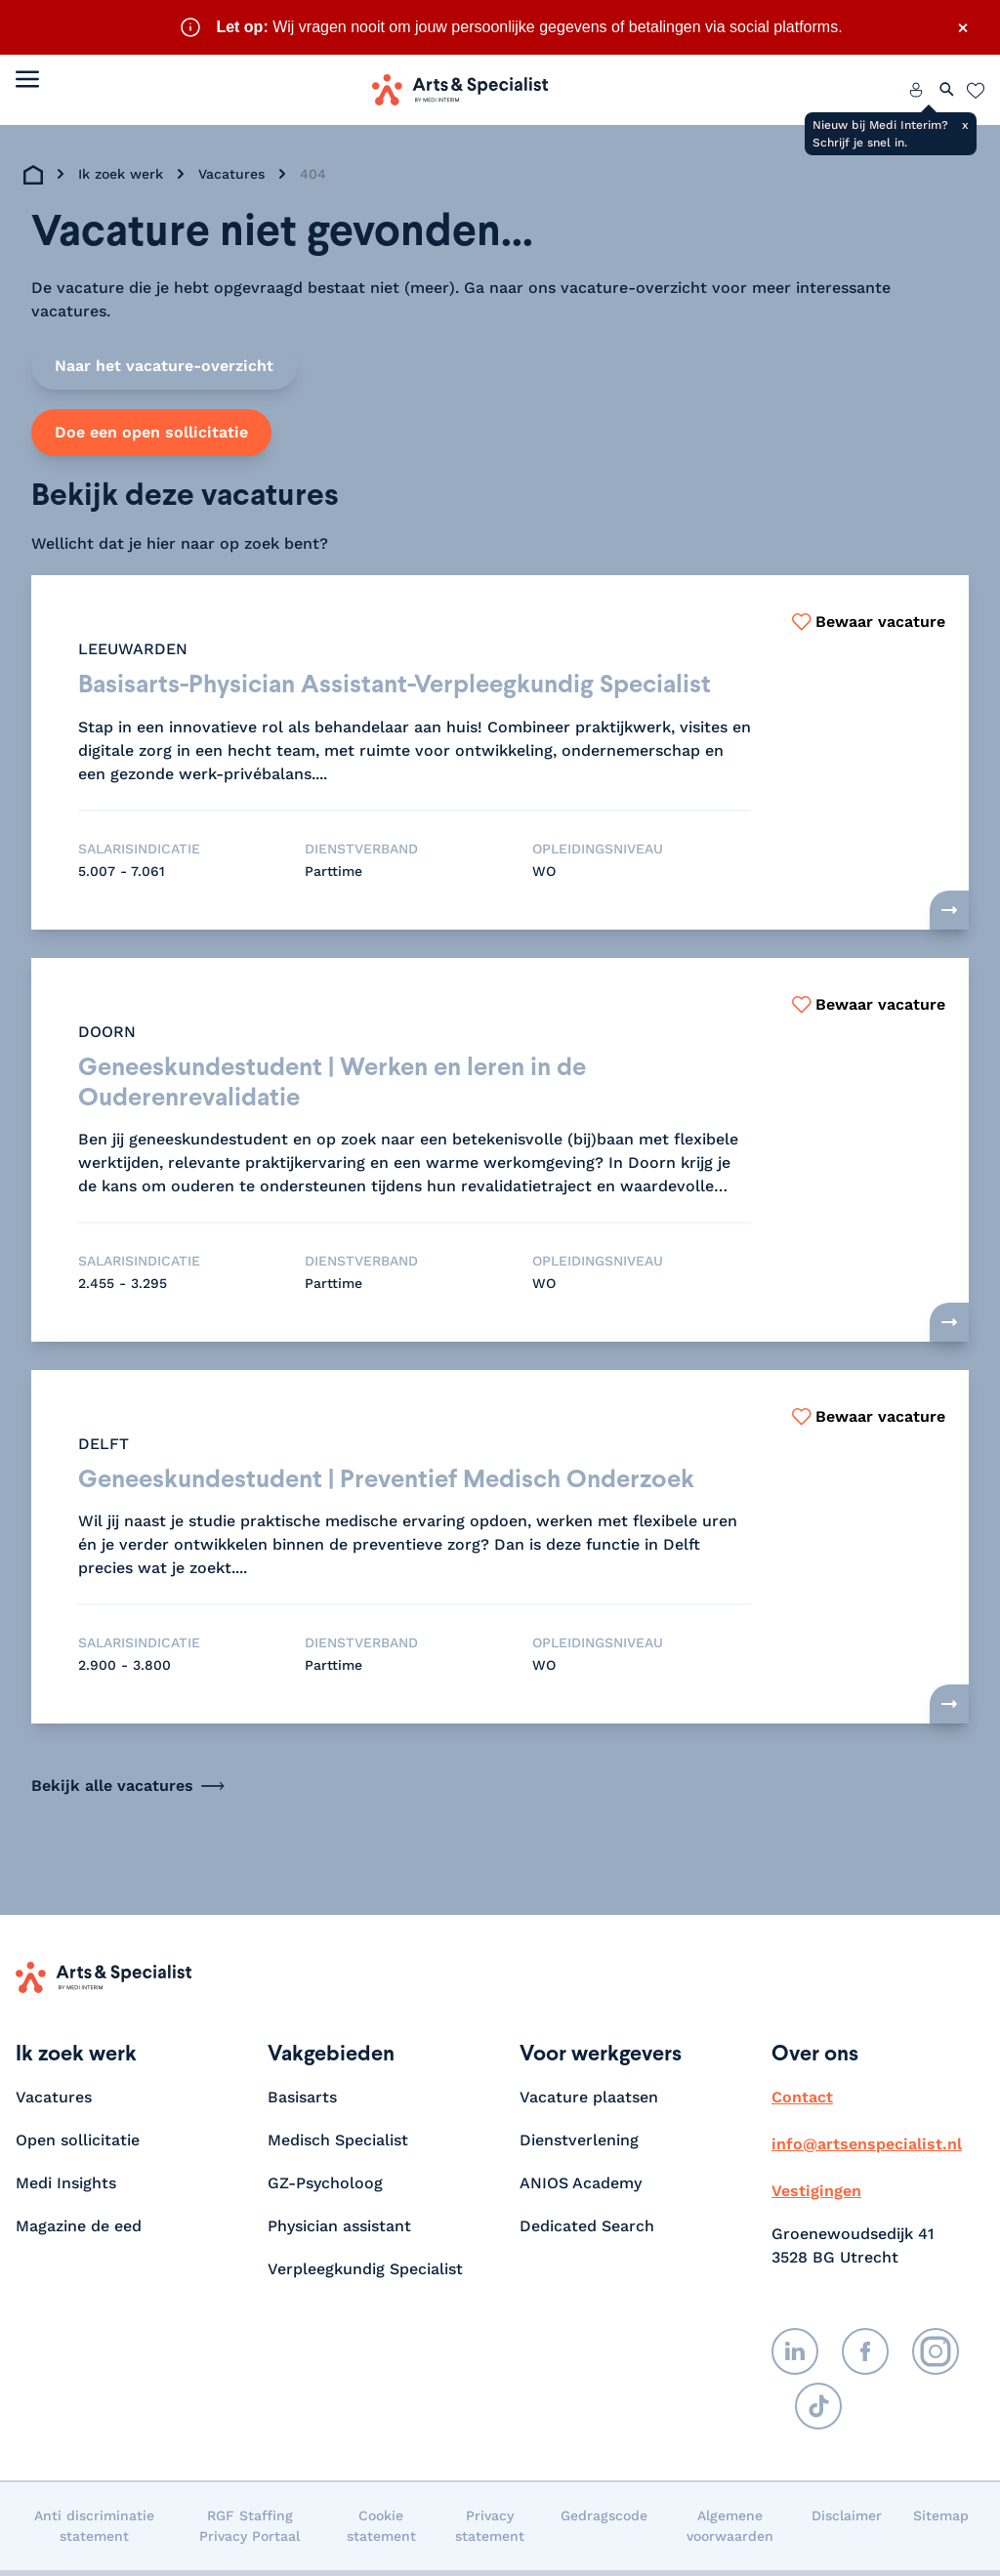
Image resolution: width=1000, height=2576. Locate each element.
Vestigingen (816, 2196)
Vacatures (231, 174)
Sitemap (941, 2521)
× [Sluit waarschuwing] (963, 27)
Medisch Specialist (338, 2146)
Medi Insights (66, 2189)
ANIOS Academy (581, 2189)
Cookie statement (381, 2532)
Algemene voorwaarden (730, 2532)
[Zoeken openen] (947, 89)
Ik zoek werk (120, 174)
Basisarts (302, 2103)
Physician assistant (339, 2232)
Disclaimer (847, 2521)
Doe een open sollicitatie (151, 432)
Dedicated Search (587, 2232)
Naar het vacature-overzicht (164, 365)
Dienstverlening (579, 2146)
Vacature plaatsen (589, 2103)
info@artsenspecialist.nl (866, 2149)
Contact (802, 2103)
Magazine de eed (79, 2232)
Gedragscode (604, 2521)
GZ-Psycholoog (325, 2189)
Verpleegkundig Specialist (365, 2274)
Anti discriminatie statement (94, 2532)
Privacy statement (489, 2532)
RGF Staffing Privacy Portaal (249, 2532)
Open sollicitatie (78, 2146)
